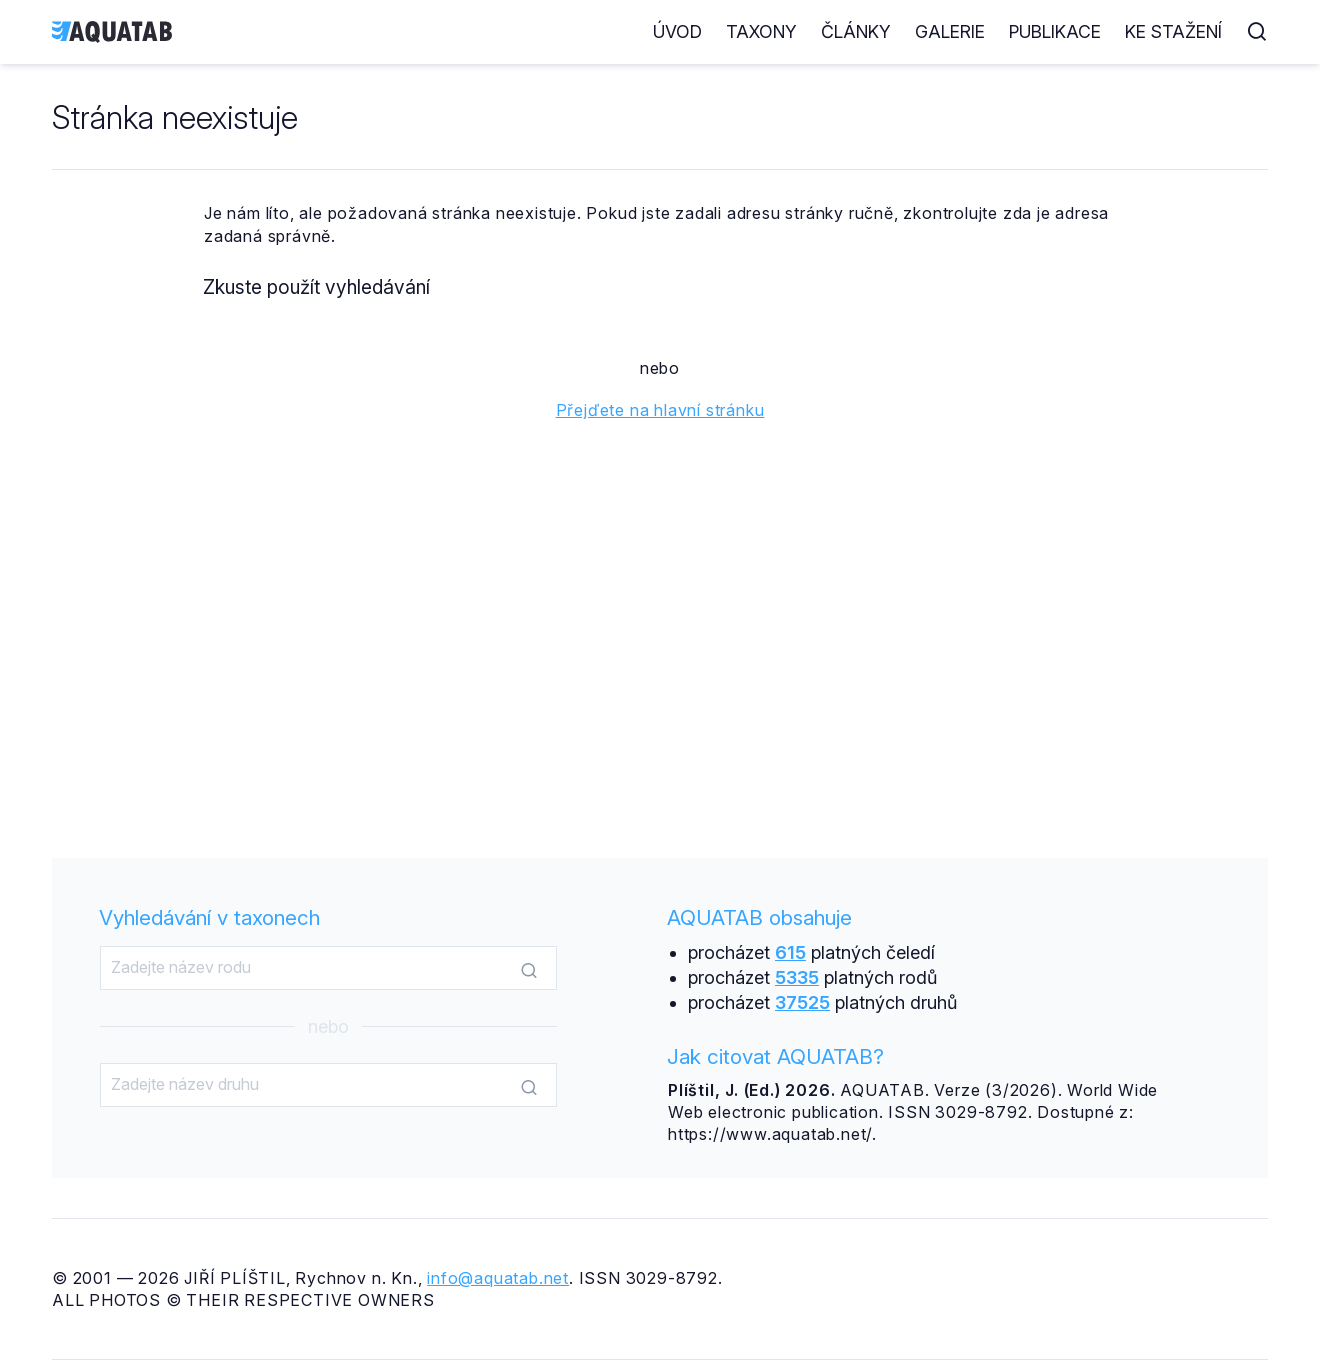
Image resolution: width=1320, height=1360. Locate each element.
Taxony (761, 31)
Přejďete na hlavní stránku (660, 410)
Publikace (1055, 31)
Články (856, 31)
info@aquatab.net (498, 1278)
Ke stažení (1173, 31)
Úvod (677, 31)
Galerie (950, 31)
